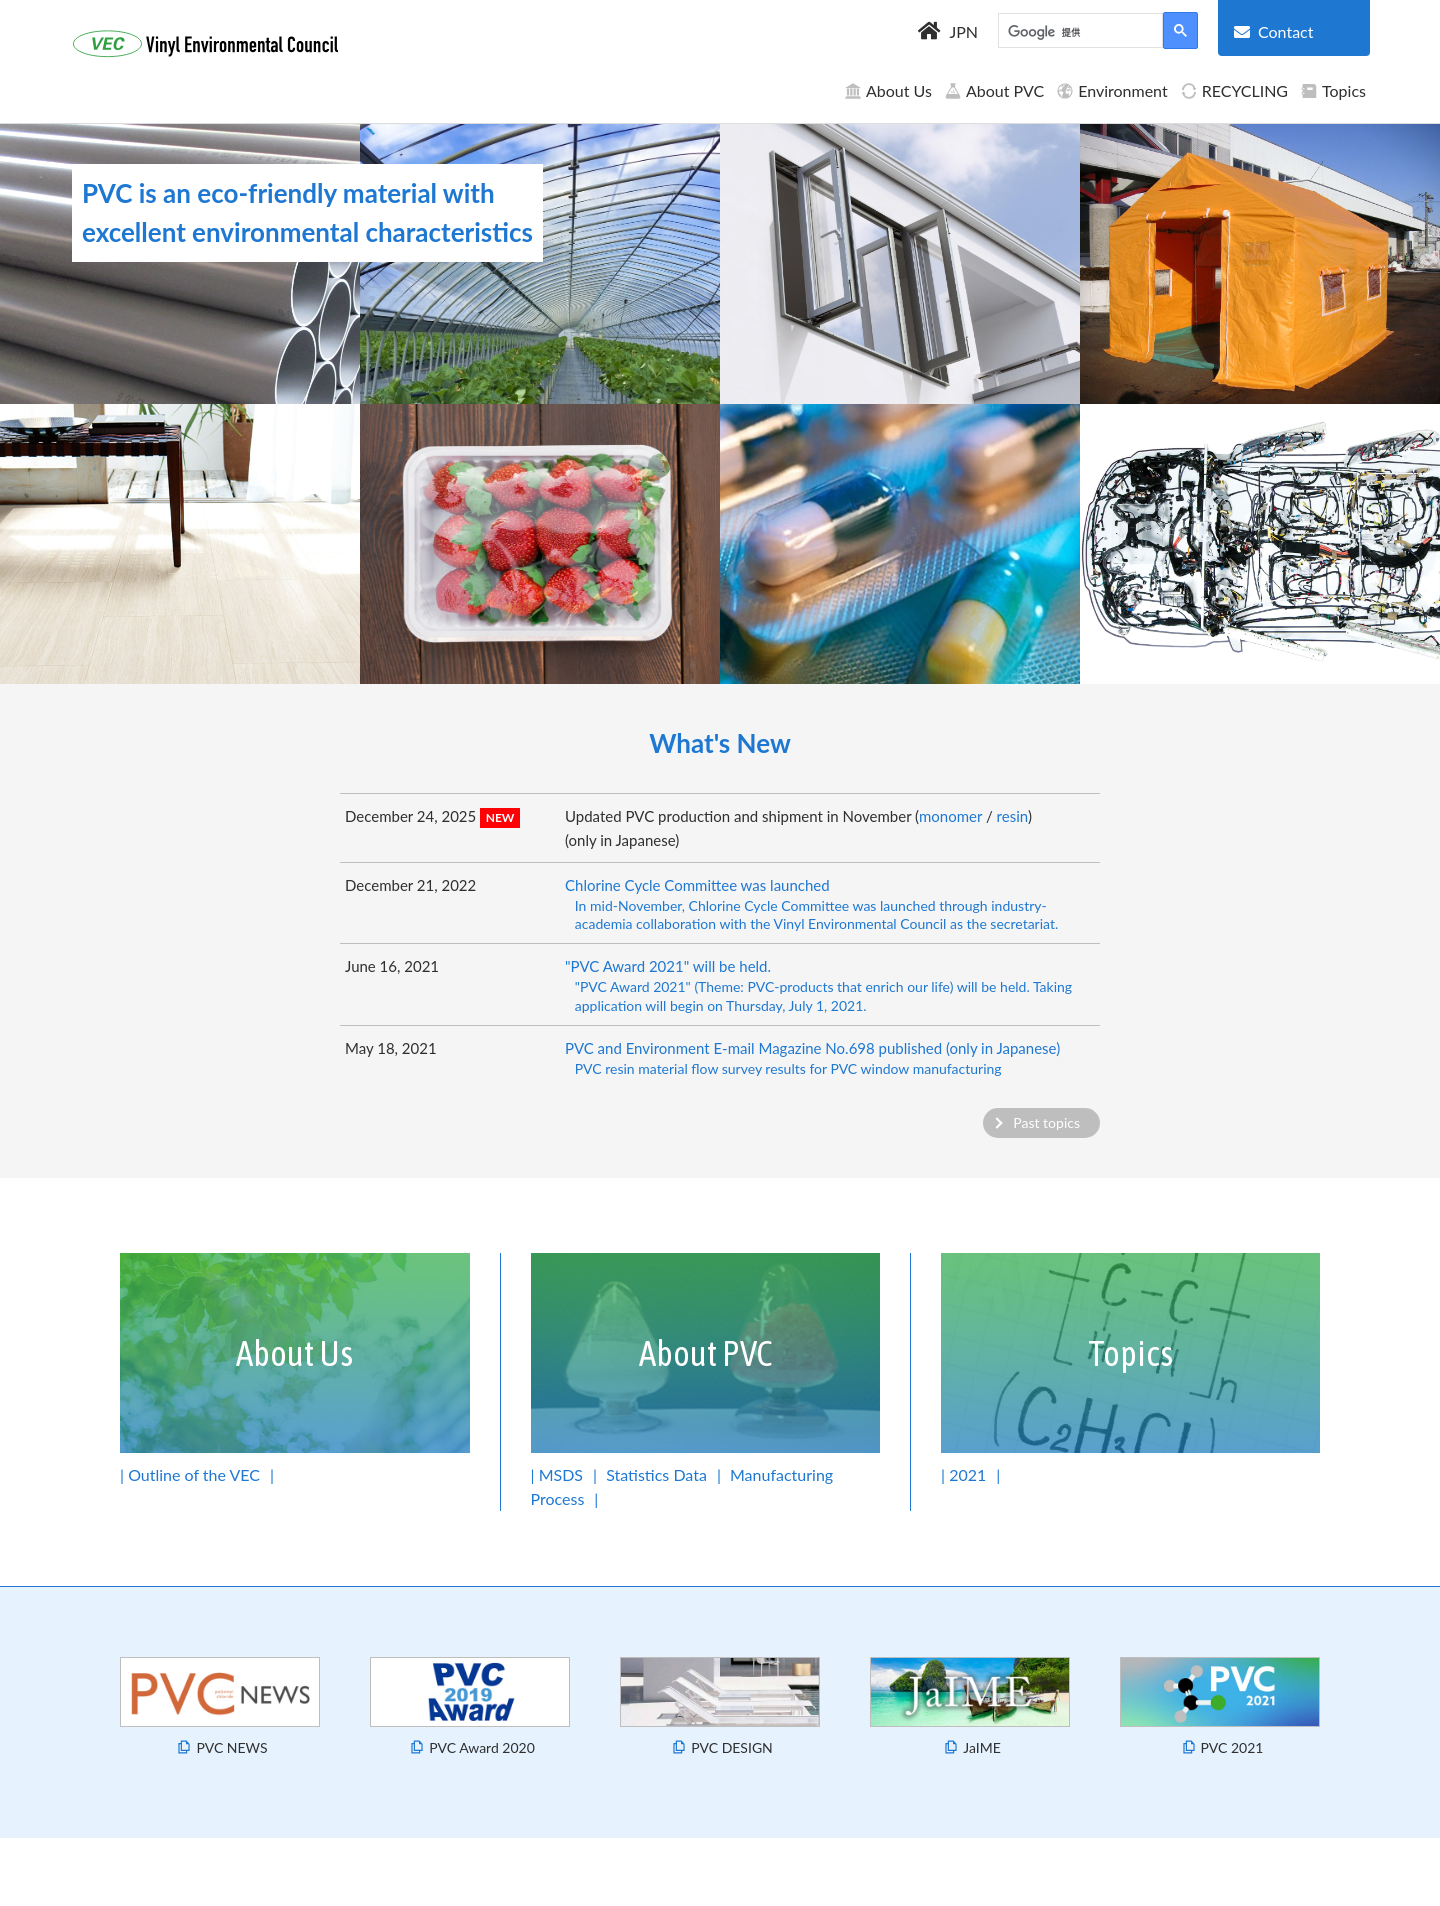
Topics (1333, 90)
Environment (1112, 90)
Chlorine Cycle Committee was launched (830, 904)
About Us (888, 90)
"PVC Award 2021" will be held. (830, 985)
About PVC (994, 90)
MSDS (561, 1474)
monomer (950, 816)
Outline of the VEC (194, 1474)
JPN (963, 31)
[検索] (1078, 33)
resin (1012, 816)
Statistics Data (656, 1474)
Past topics (1046, 1122)
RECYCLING (1234, 90)
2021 (967, 1474)
